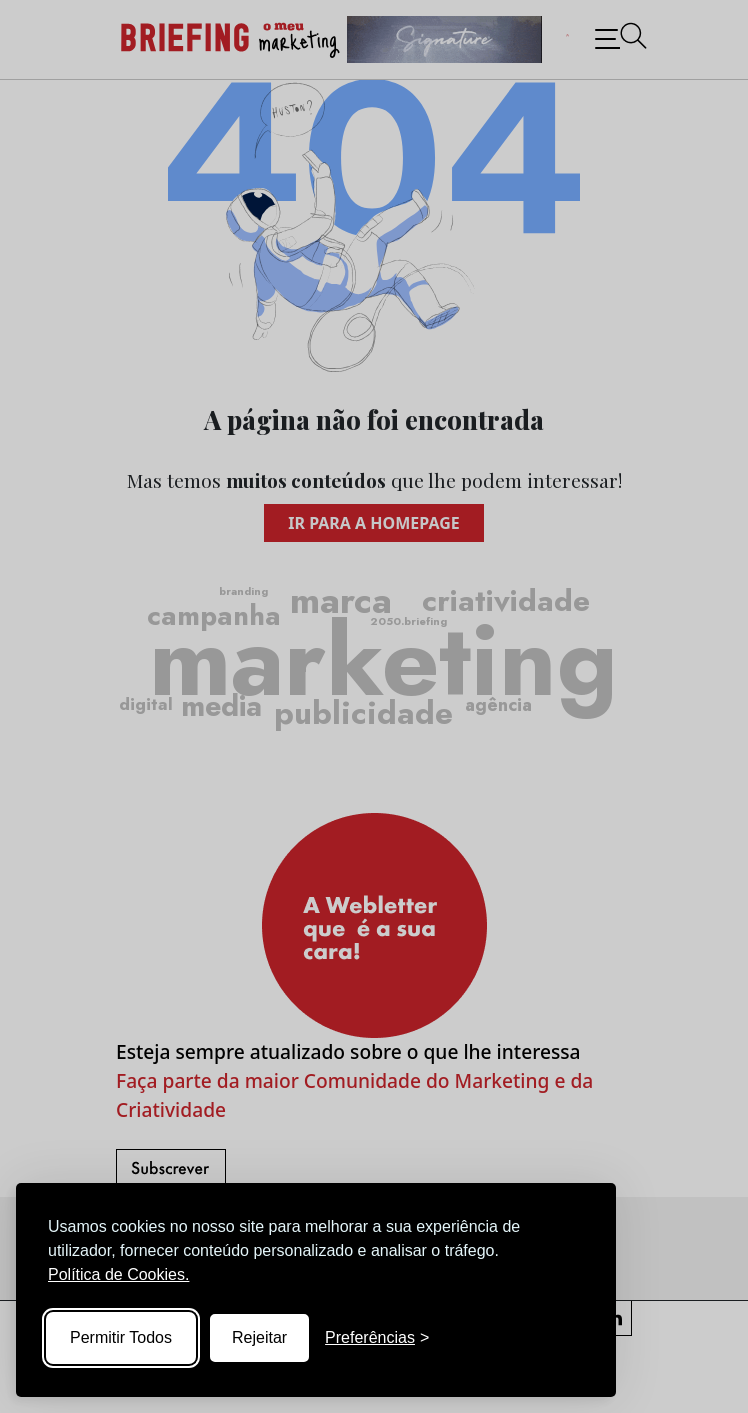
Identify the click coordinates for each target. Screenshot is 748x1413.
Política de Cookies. (118, 1274)
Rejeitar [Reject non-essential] (259, 1337)
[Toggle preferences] (377, 1338)
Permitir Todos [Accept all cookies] (121, 1337)
